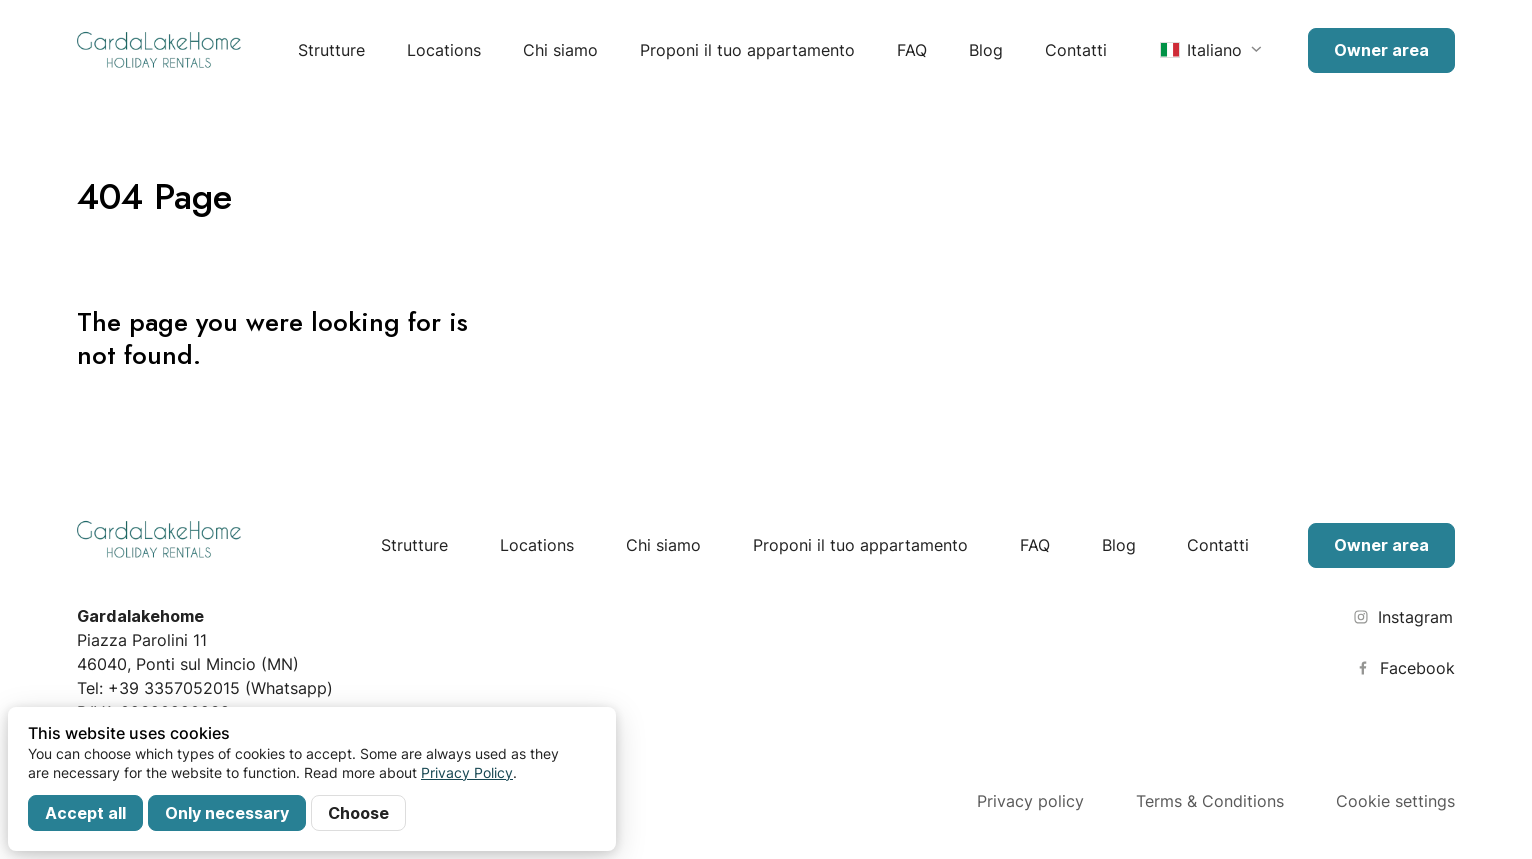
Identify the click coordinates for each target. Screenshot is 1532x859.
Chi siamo (560, 50)
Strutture (331, 50)
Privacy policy (1030, 801)
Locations (444, 50)
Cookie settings (1395, 801)
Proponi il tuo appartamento (747, 50)
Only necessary (227, 813)
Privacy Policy (467, 772)
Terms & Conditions (1210, 801)
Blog (986, 50)
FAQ (912, 50)
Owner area (1381, 50)
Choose (358, 813)
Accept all (85, 813)
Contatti (1076, 50)
